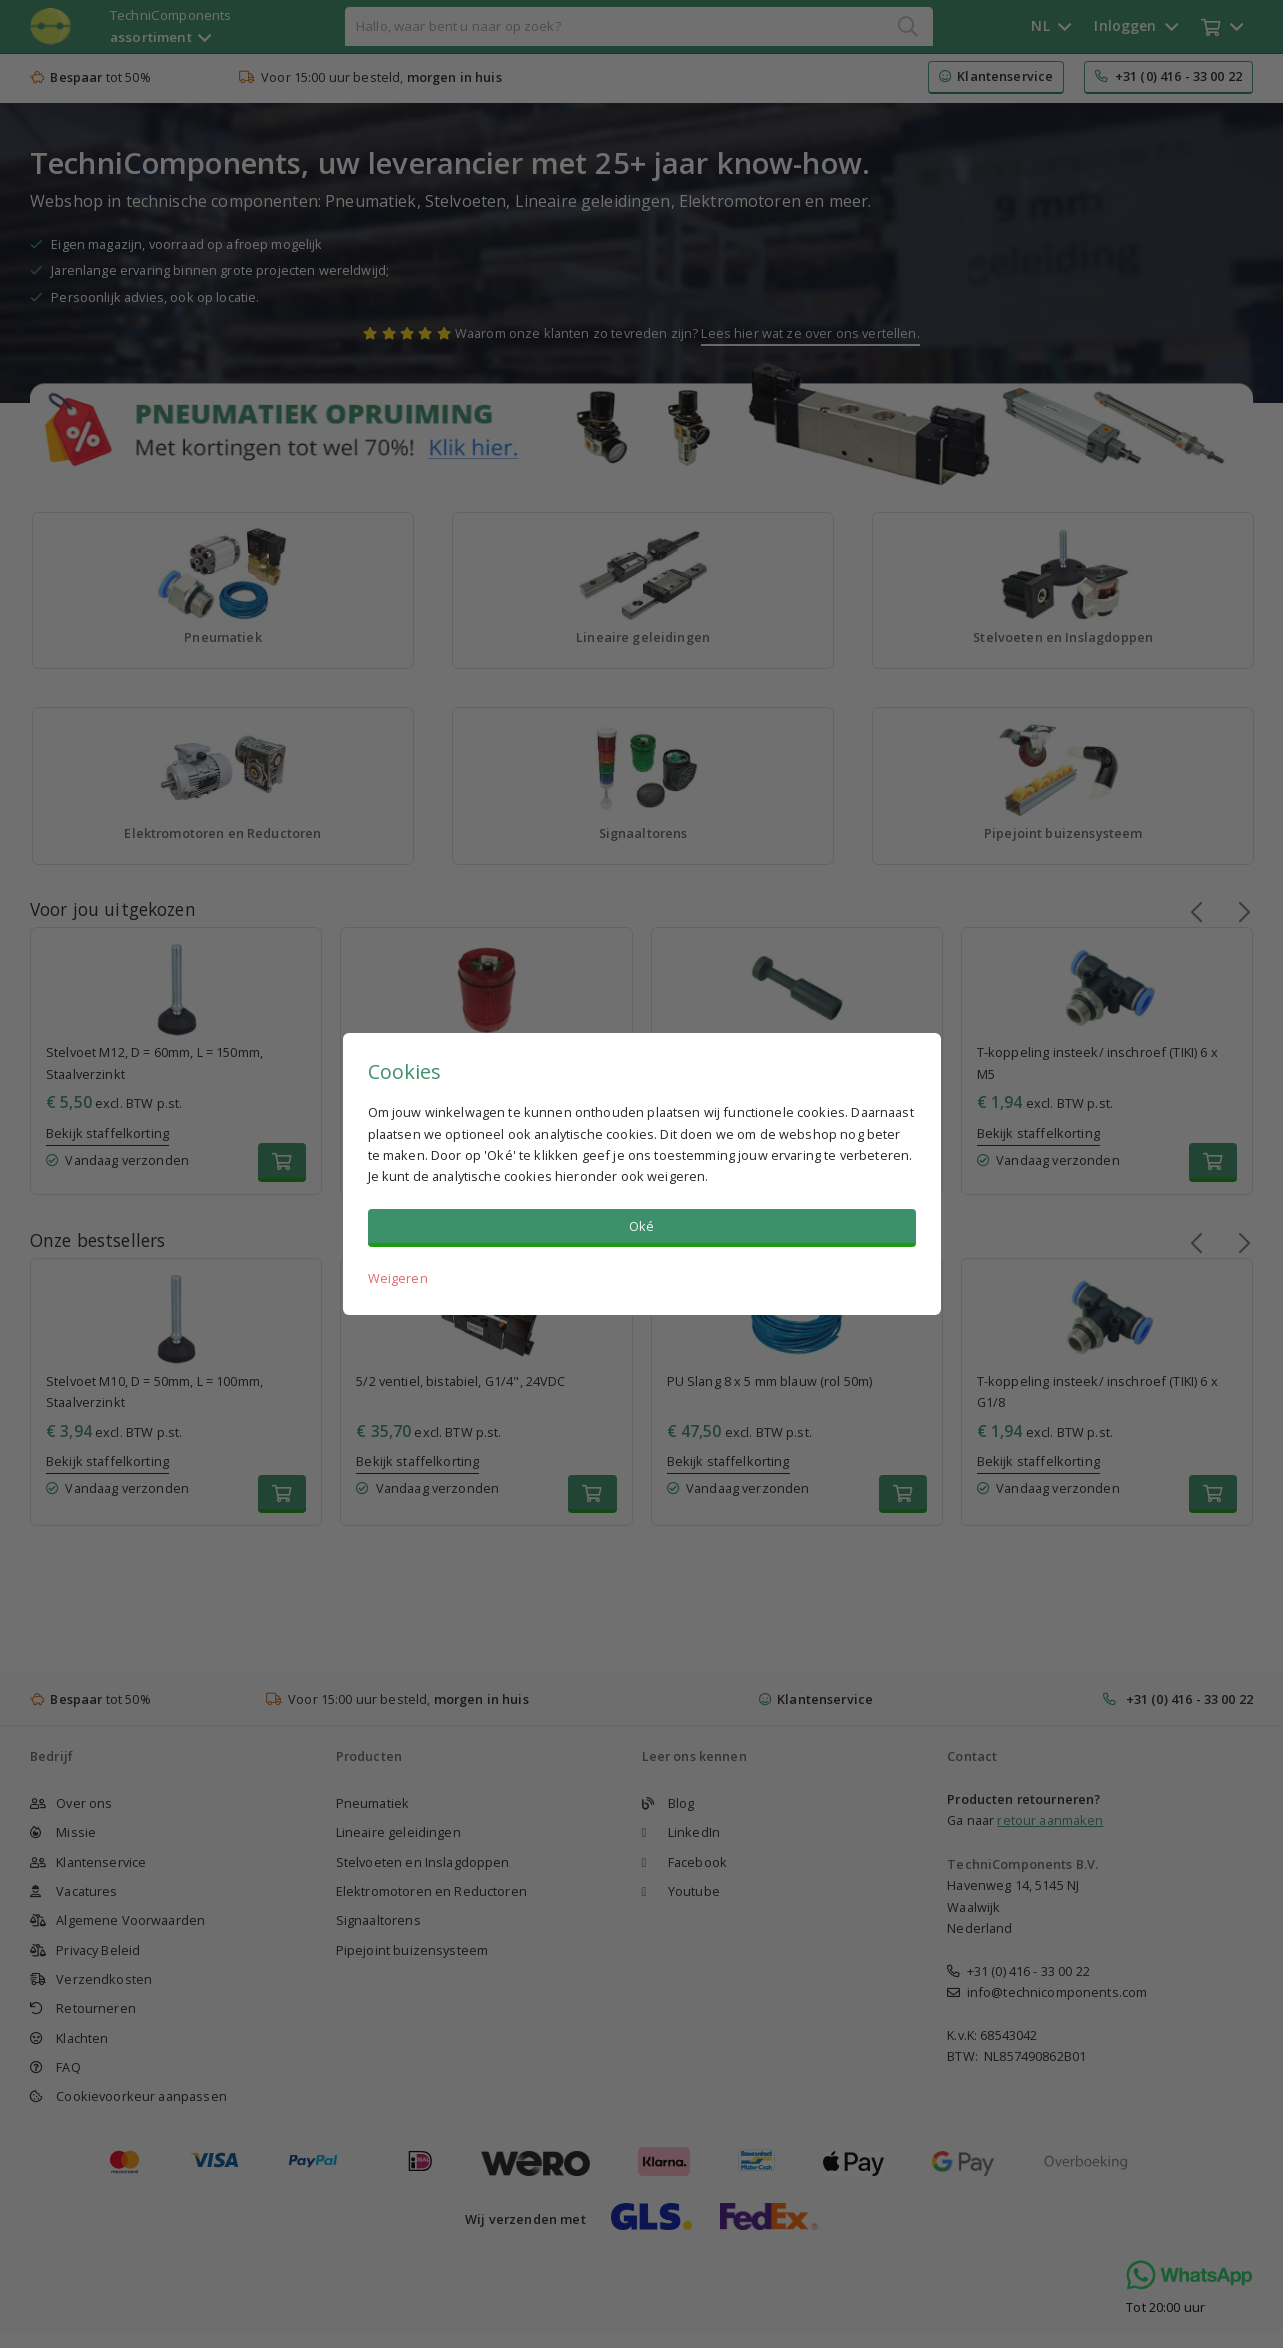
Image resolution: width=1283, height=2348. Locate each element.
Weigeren (398, 1278)
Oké (641, 1226)
